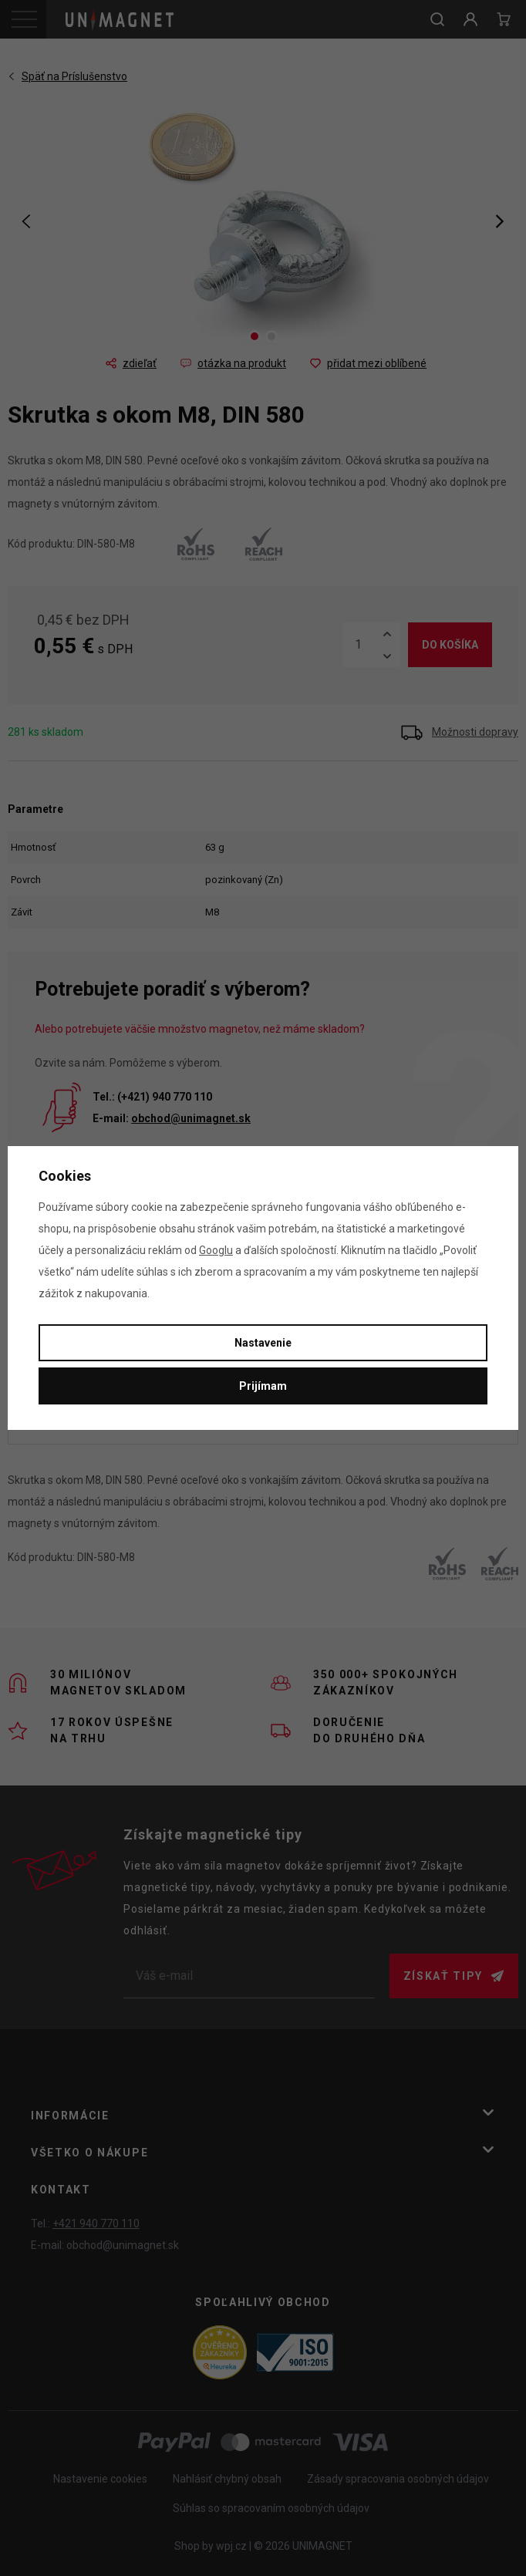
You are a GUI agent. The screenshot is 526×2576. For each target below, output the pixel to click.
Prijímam (263, 1386)
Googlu (216, 1250)
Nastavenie (263, 1343)
